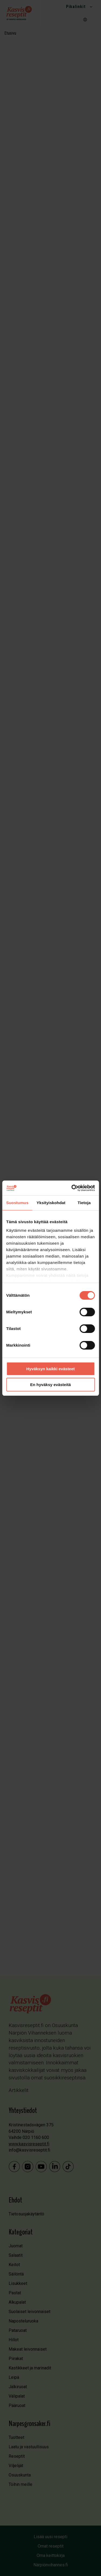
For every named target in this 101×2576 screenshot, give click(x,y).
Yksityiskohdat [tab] (51, 1202)
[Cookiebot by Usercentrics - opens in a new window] (72, 1188)
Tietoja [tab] (84, 1202)
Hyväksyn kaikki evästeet (50, 1368)
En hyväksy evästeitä (50, 1384)
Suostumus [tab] (17, 1202)
